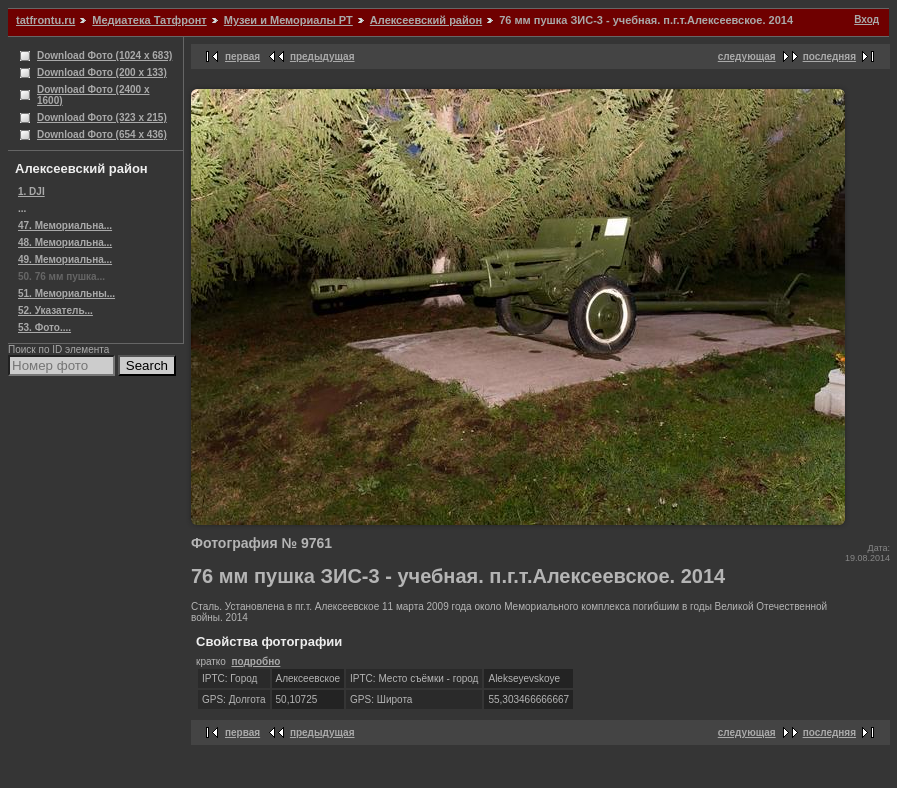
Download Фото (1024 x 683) (104, 55)
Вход (866, 19)
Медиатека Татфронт (149, 20)
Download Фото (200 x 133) (102, 72)
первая (242, 56)
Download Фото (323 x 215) (102, 117)
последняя (829, 56)
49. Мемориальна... (65, 259)
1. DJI (31, 191)
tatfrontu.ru (45, 20)
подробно (255, 661)
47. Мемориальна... (65, 225)
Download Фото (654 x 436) (102, 134)
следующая (747, 56)
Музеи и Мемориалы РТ (288, 20)
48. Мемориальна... (65, 242)
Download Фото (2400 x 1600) (93, 95)
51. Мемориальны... (66, 293)
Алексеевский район (426, 20)
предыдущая (322, 56)
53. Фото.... (44, 327)
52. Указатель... (55, 310)
